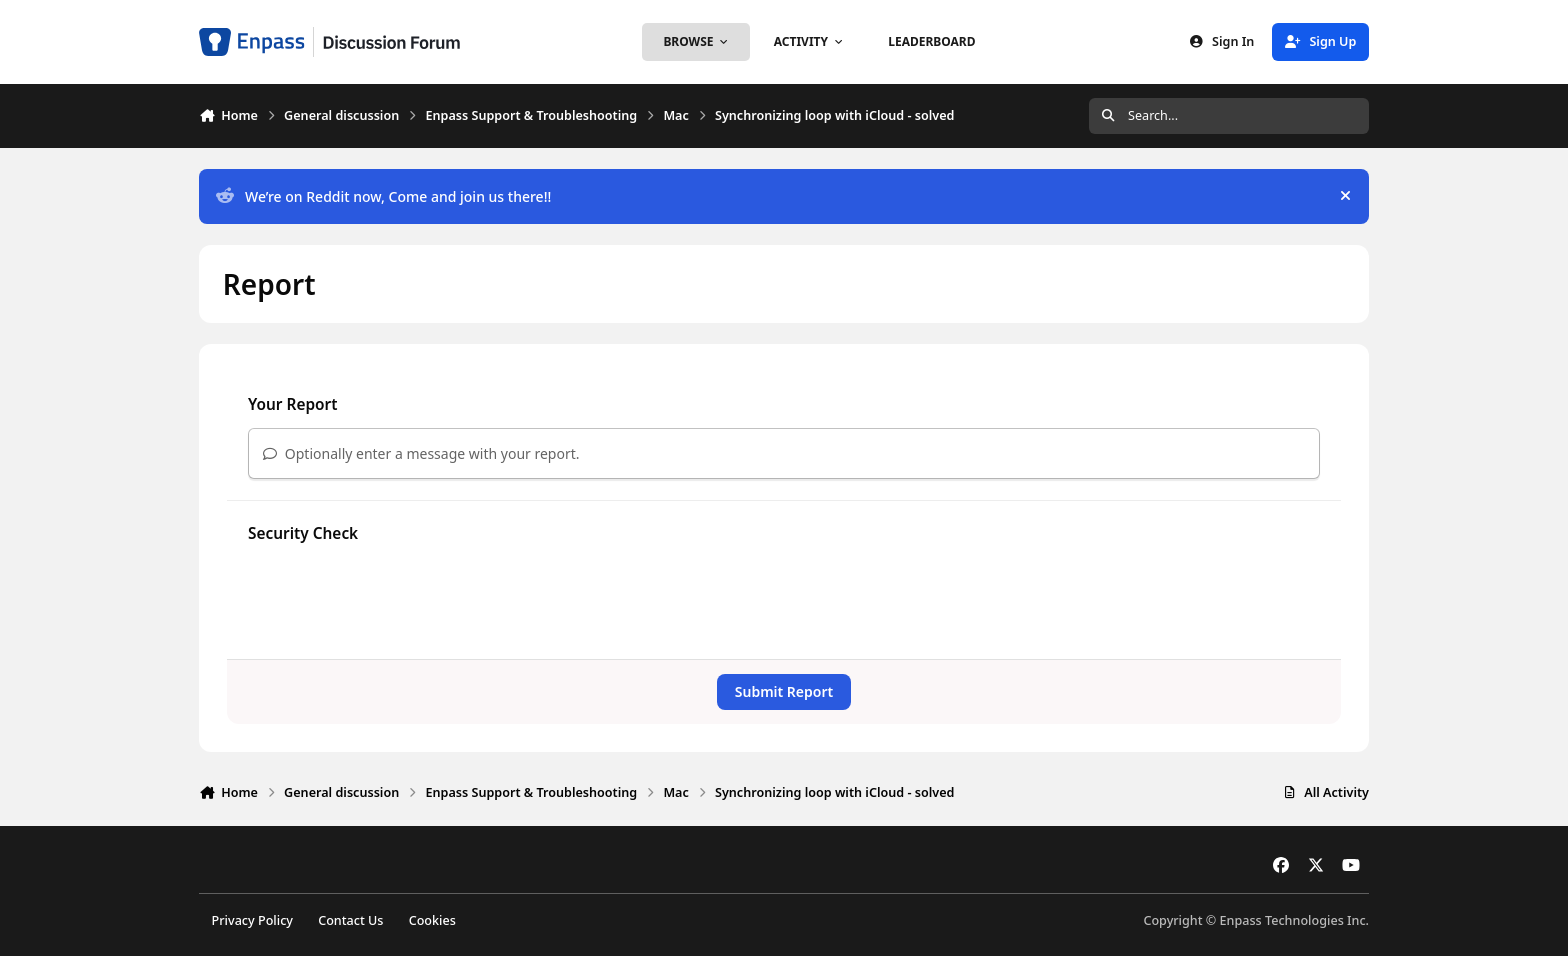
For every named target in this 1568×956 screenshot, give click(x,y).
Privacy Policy (252, 920)
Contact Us (350, 920)
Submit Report (784, 691)
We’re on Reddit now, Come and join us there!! (383, 196)
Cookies (432, 920)
